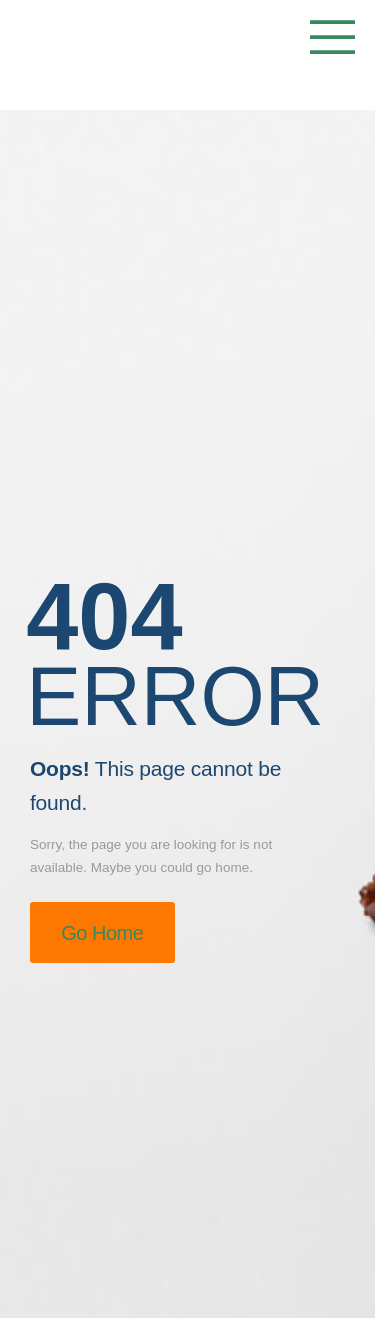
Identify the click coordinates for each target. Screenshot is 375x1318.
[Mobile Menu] (327, 39)
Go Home (102, 933)
